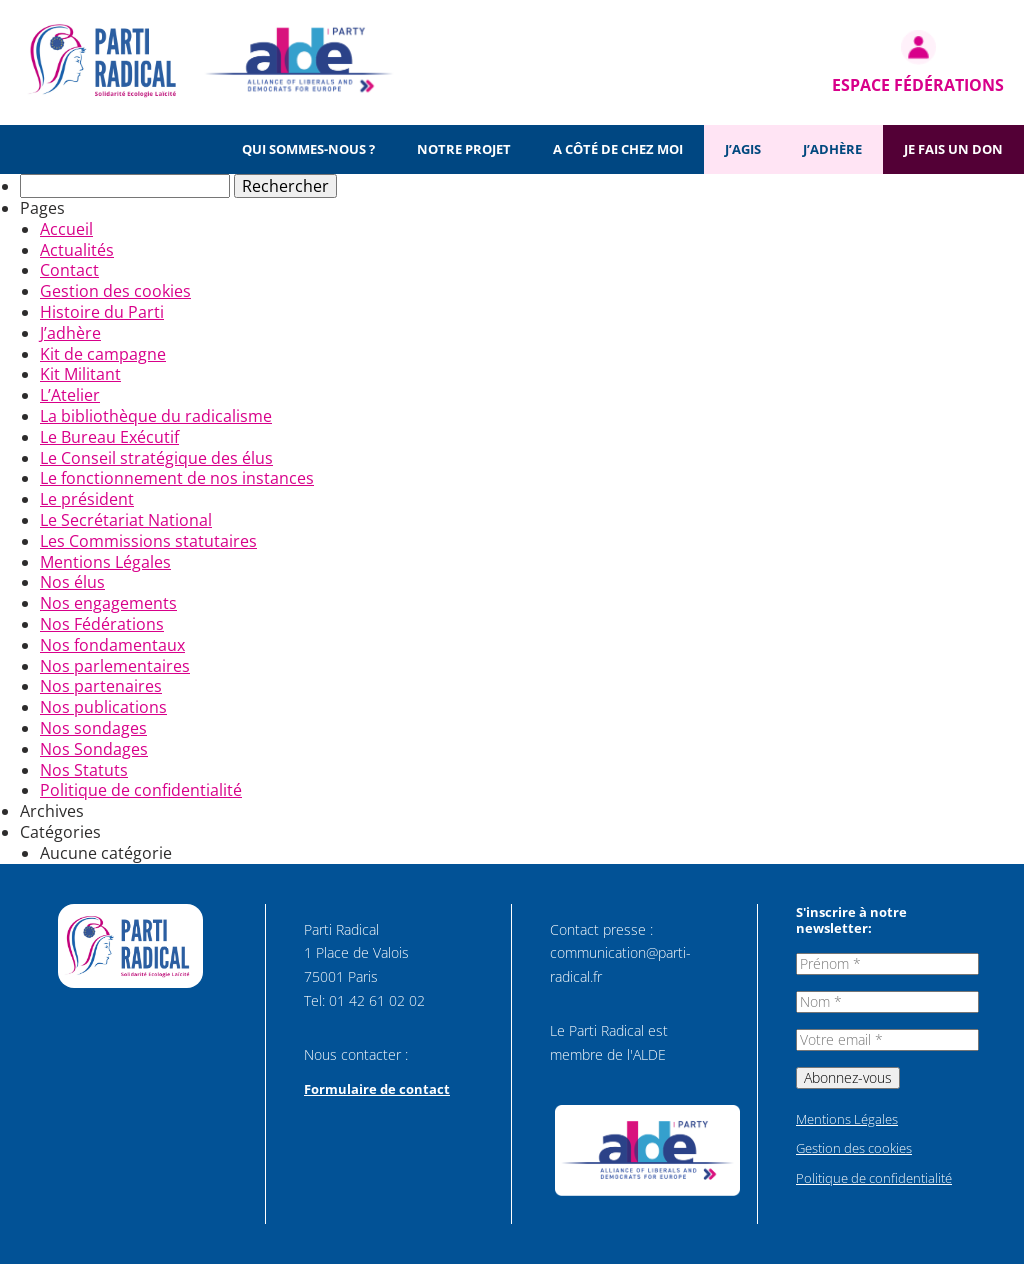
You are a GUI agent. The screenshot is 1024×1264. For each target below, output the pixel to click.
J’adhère (832, 149)
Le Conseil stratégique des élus (156, 458)
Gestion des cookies (115, 291)
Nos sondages (93, 728)
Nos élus (72, 582)
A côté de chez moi (618, 149)
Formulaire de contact (377, 1089)
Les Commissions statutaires (148, 541)
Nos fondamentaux (112, 645)
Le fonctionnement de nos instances (177, 478)
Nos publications (103, 707)
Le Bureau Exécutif (109, 437)
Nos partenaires (101, 686)
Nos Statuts (84, 770)
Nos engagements (108, 603)
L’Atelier (70, 395)
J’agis (743, 149)
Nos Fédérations (102, 624)
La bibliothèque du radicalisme (156, 416)
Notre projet (464, 149)
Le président (87, 499)
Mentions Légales (105, 562)
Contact (69, 270)
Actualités (77, 250)
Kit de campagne (103, 354)
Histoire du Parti (102, 312)
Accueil (66, 229)
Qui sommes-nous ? (308, 149)
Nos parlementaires (115, 666)
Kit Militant (80, 374)
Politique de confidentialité (141, 790)
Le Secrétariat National (126, 520)
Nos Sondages (94, 749)
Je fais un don (953, 149)
